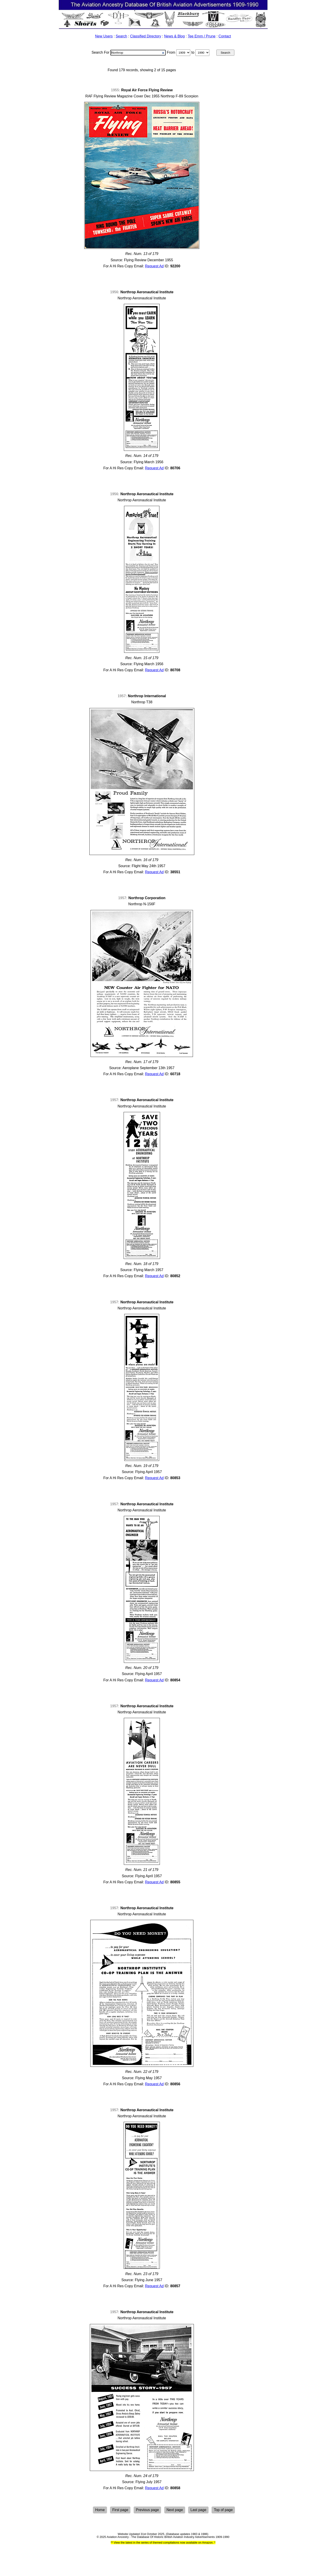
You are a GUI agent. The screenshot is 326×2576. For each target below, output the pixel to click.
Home (100, 2510)
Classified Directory (145, 36)
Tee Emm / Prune (202, 36)
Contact (225, 36)
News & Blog (174, 36)
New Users (104, 36)
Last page (198, 2510)
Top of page (223, 2510)
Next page (174, 2510)
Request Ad (154, 266)
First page (120, 2510)
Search (121, 36)
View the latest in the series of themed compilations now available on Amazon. (163, 2542)
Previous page (147, 2510)
